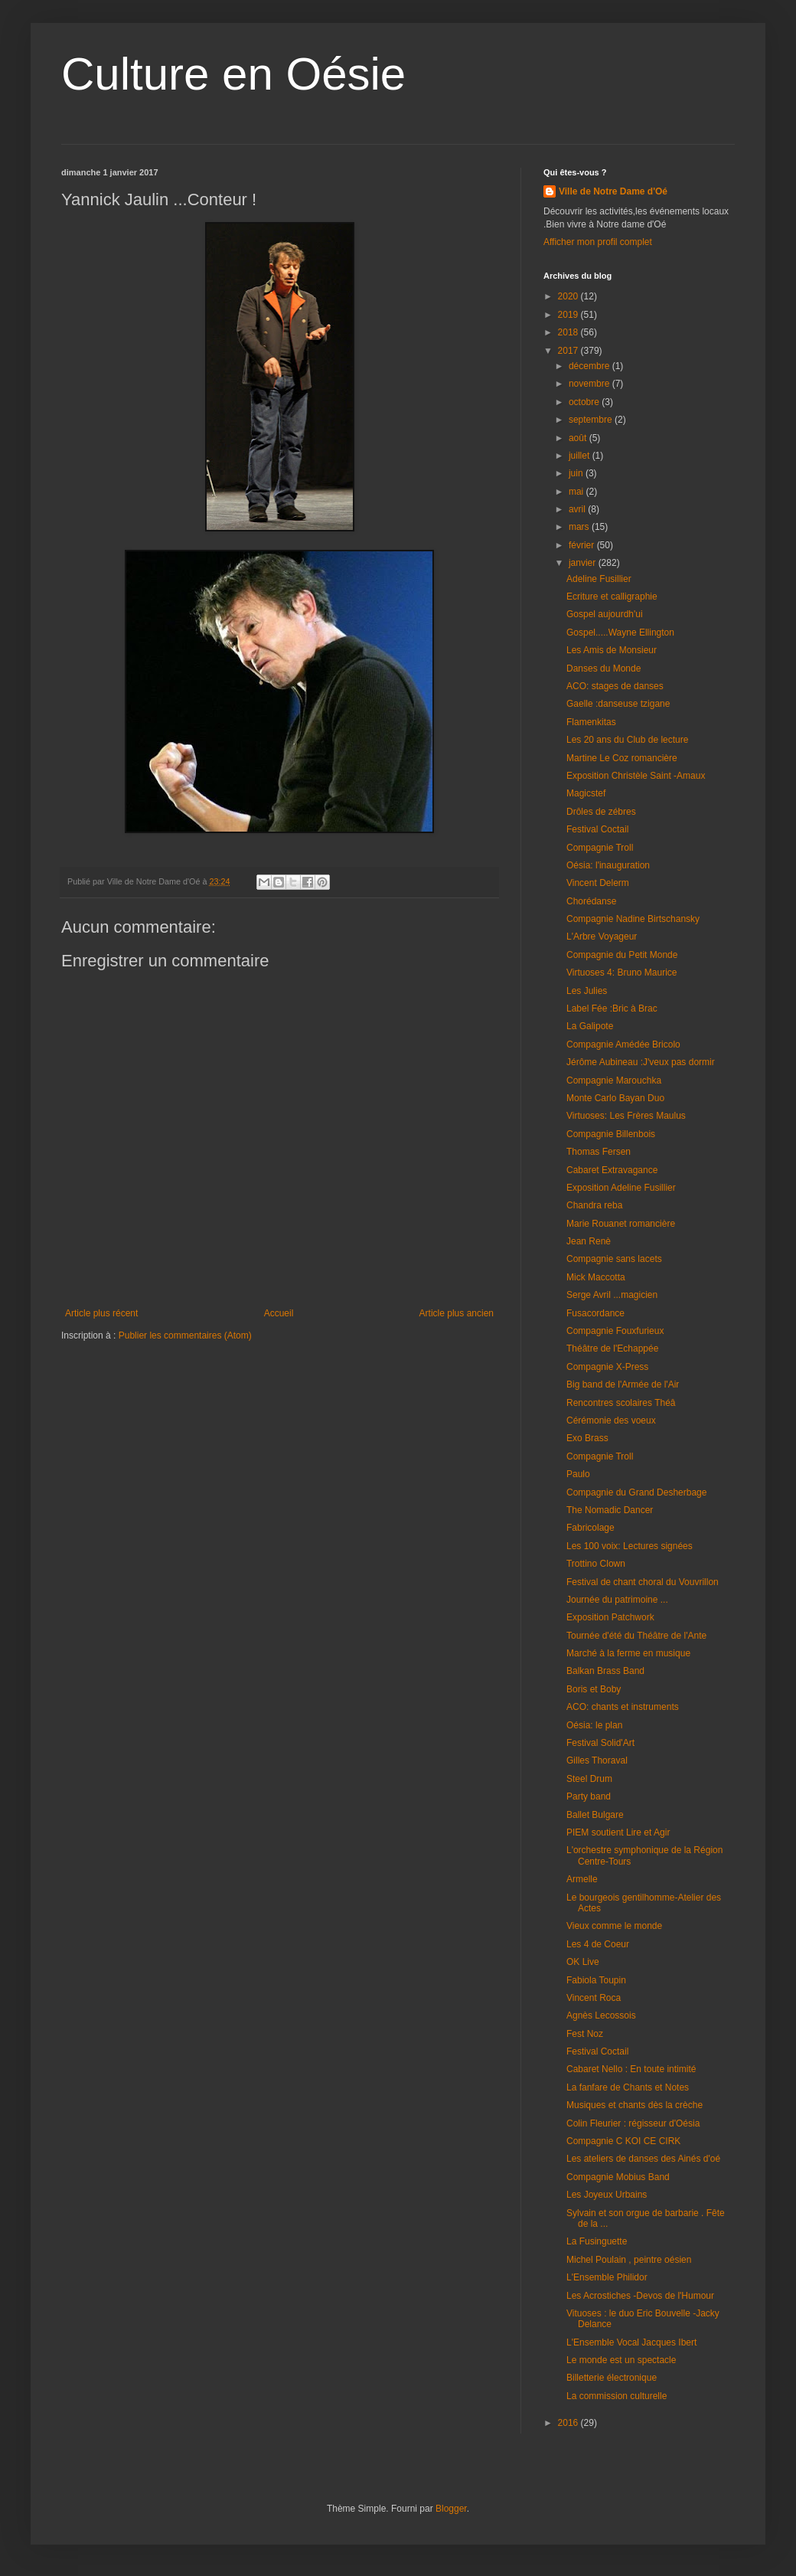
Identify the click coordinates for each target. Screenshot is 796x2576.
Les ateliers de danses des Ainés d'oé (643, 2158)
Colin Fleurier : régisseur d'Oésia (633, 2123)
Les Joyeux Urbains (606, 2194)
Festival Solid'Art (600, 1742)
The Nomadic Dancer (609, 1510)
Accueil (279, 1313)
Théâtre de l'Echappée (612, 1348)
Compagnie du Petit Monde (621, 955)
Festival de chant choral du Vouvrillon (642, 1582)
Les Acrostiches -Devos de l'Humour (640, 2295)
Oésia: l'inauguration (608, 865)
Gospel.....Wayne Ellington (620, 632)
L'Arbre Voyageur (601, 936)
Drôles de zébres (601, 811)
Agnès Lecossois (601, 2015)
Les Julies (586, 991)
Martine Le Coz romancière (621, 758)
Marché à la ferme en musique (628, 1653)
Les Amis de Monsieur (611, 650)
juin (577, 473)
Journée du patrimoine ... (617, 1599)
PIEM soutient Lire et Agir (618, 1832)
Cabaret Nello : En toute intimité (631, 2069)
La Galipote (589, 1026)
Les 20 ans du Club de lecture (627, 739)
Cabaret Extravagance (611, 1170)
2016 (569, 2422)
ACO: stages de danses (615, 686)
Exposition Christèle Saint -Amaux (635, 775)
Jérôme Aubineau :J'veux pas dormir (640, 1062)
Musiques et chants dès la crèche (634, 2105)
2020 (569, 296)
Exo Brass (587, 1438)
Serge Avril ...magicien (611, 1295)
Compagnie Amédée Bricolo (623, 1044)
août (579, 438)
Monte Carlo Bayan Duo (615, 1098)
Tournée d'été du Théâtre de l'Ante (636, 1635)
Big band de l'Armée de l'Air (622, 1384)
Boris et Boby (593, 1689)
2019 (569, 314)
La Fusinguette (596, 2241)
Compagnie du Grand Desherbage (636, 1492)
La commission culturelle (616, 2396)
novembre (590, 383)
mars (580, 526)
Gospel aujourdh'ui (604, 614)
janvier (584, 562)
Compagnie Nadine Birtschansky (633, 919)
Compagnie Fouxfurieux (615, 1331)
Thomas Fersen (598, 1151)
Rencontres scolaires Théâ (621, 1403)
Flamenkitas (591, 722)
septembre (592, 419)
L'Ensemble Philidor (607, 2277)
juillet (580, 455)
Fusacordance (595, 1313)
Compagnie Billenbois (610, 1134)
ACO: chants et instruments (622, 1707)
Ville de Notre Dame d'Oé (613, 191)
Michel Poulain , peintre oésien (628, 2259)
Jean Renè (588, 1241)
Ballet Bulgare (595, 1814)
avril (578, 509)
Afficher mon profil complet (597, 242)
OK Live (582, 1962)
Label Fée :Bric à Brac (611, 1008)
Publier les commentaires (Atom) (185, 1335)
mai (577, 491)
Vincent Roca (593, 1997)
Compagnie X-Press (607, 1367)
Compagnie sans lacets (614, 1259)
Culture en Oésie (233, 74)
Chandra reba (594, 1205)
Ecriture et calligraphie (611, 596)
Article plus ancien (456, 1313)
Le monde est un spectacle (621, 2360)
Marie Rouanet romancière (620, 1223)
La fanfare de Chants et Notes (627, 2087)
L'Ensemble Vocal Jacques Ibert (631, 2342)
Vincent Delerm (597, 883)
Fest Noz (584, 2033)
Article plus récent (101, 1313)
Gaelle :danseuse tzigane (618, 703)
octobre (585, 402)
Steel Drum (589, 1778)
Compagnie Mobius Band (618, 2177)
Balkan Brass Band (605, 1671)
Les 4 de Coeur (597, 1944)
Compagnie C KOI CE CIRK (623, 2141)
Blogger (451, 2508)
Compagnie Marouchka (613, 1080)
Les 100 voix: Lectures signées (629, 1546)
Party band (588, 1796)
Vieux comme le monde (614, 1926)
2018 (569, 332)
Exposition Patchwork (610, 1617)
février (583, 545)
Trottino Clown (595, 1563)
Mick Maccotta (595, 1277)
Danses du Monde (603, 668)
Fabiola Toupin (596, 1980)
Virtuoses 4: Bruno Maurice (621, 972)
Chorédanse (591, 901)
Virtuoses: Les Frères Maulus (626, 1115)
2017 (569, 350)
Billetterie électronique (611, 2377)
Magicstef (585, 793)
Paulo (578, 1474)
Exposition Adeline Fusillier (621, 1187)
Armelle (582, 1879)
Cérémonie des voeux (611, 1420)
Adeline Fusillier (598, 579)
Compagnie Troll (599, 847)
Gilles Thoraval (597, 1760)
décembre (590, 366)
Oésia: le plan (594, 1725)
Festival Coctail (597, 829)
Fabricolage (590, 1527)
